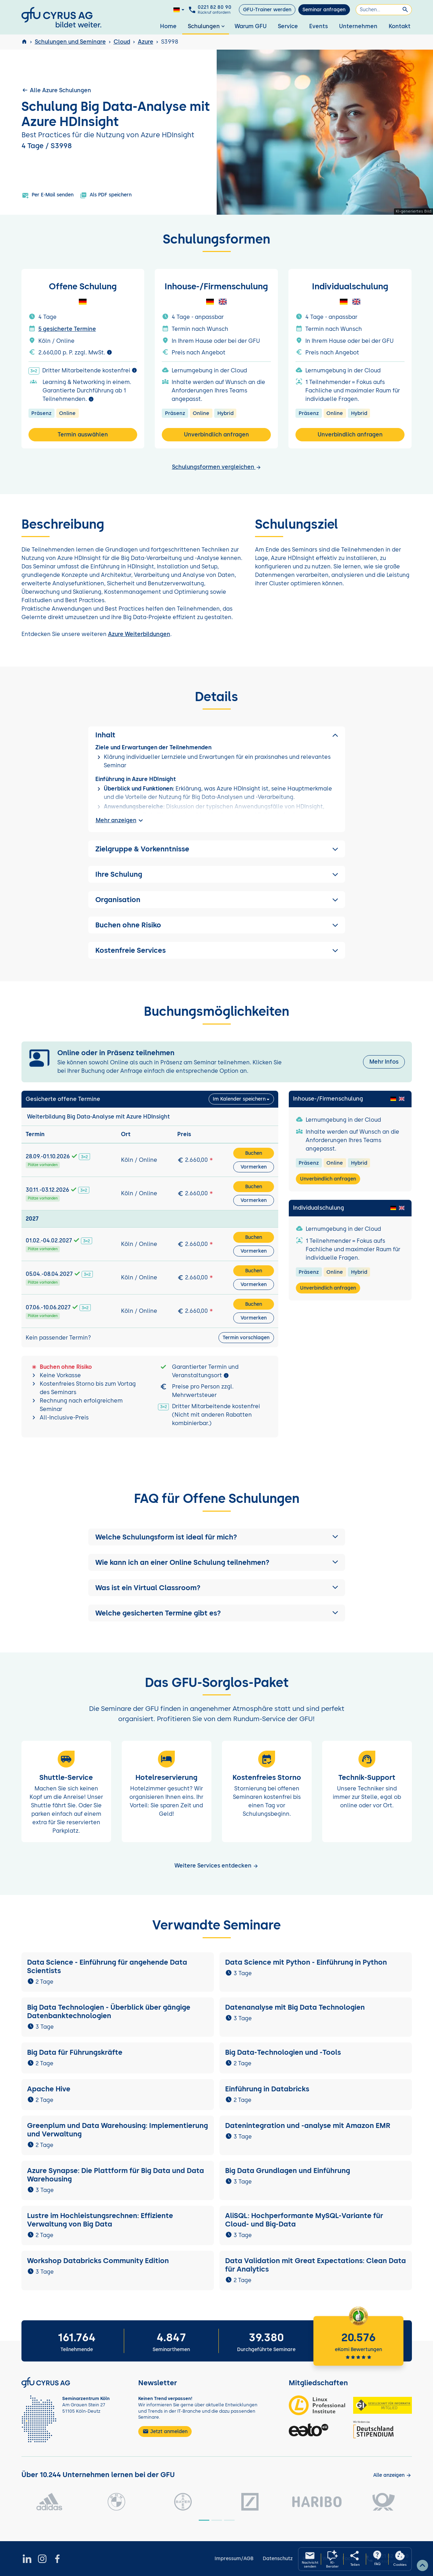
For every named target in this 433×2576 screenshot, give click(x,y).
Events (318, 26)
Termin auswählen (83, 434)
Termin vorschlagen (246, 1338)
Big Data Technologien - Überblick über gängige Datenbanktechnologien (108, 2011)
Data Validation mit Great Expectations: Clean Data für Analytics (315, 2264)
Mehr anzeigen (120, 820)
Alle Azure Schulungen (56, 90)
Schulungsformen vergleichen (216, 467)
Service (288, 26)
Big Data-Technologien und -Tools (284, 2052)
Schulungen (207, 26)
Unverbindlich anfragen (216, 434)
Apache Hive (48, 2089)
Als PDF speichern (106, 195)
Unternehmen (358, 26)
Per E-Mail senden (48, 195)
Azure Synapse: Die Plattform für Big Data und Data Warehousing (115, 2174)
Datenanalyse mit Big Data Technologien (295, 2007)
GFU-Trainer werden (267, 10)
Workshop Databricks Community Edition (98, 2260)
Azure (145, 41)
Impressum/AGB (234, 2559)
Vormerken (254, 1167)
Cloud (122, 41)
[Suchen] (384, 9)
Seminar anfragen (324, 10)
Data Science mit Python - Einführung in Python (306, 1962)
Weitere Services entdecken (216, 1865)
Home (168, 26)
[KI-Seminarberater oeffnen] (332, 2559)
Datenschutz (278, 2559)
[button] (216, 1537)
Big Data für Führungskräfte (74, 2052)
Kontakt (399, 26)
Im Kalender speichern (239, 1099)
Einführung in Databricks (267, 2089)
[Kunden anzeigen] (392, 2475)
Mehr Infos (384, 1061)
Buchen (253, 1153)
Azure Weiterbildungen (139, 634)
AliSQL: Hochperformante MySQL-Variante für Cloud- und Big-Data (304, 2219)
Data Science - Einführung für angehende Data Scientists (107, 1966)
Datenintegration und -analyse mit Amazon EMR (307, 2125)
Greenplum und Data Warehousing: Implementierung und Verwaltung (117, 2129)
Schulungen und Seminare (70, 41)
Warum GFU (251, 26)
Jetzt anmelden (164, 2431)
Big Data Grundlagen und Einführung (287, 2170)
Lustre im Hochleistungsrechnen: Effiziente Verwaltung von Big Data (100, 2219)
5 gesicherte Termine (67, 329)
